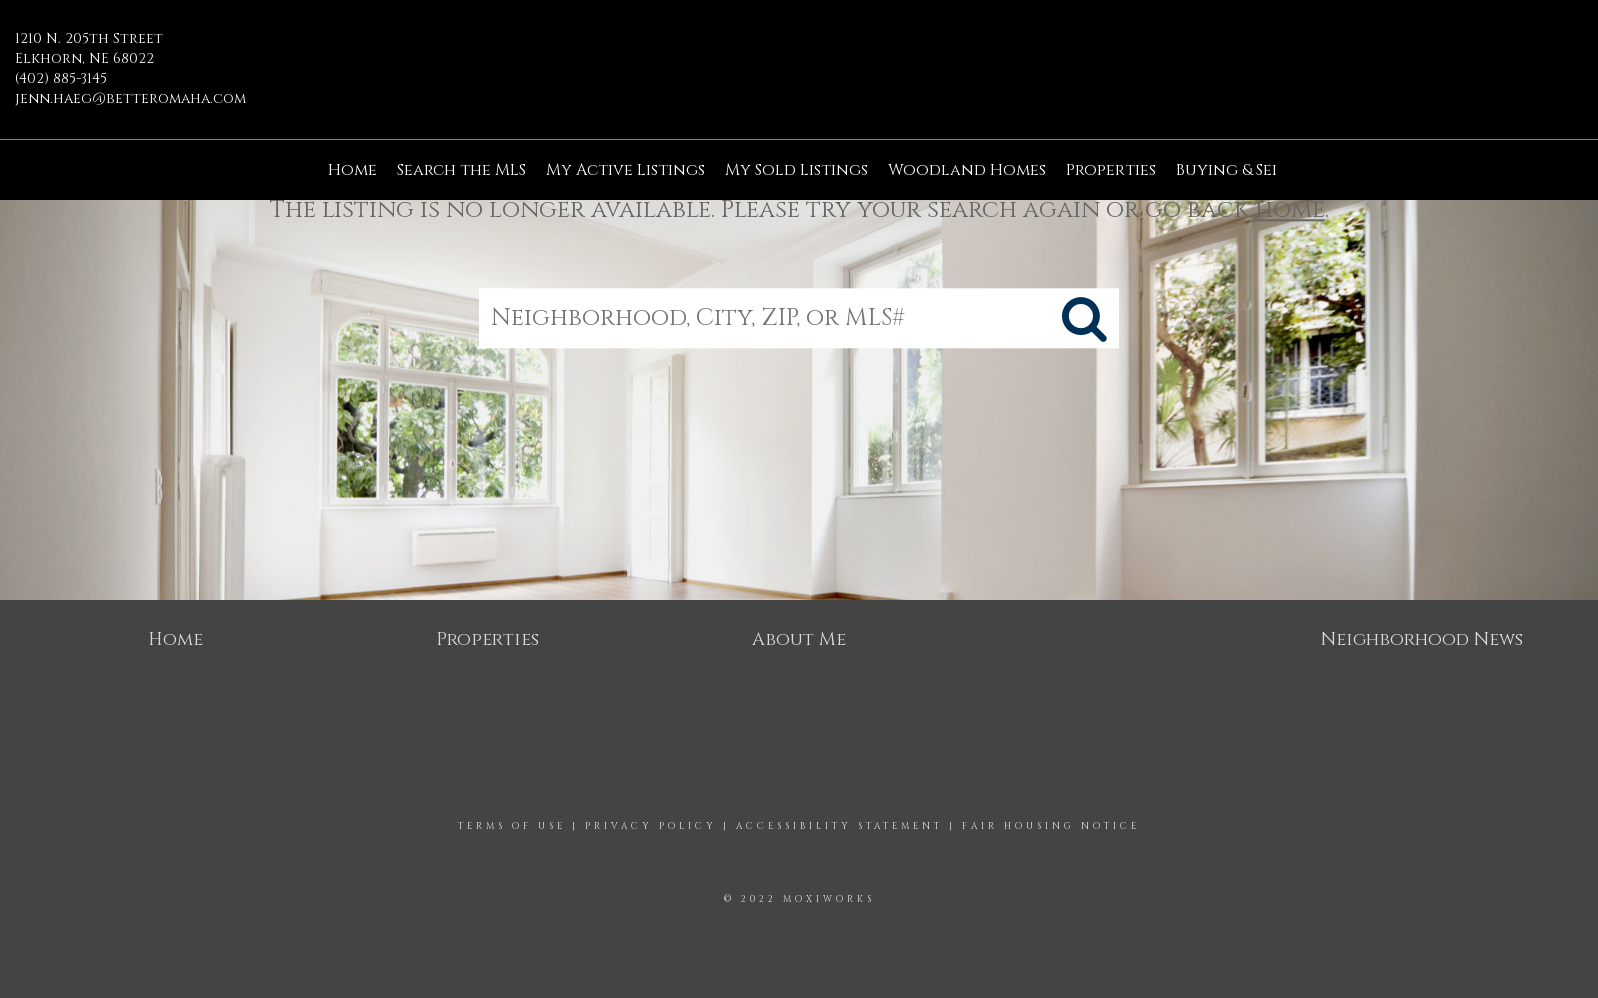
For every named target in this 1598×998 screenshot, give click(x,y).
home (1290, 210)
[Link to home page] (799, 54)
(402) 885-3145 (61, 78)
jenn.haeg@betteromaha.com (130, 98)
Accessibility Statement (839, 826)
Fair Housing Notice (1051, 826)
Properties (1111, 170)
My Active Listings (625, 170)
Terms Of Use (512, 826)
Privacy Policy (651, 826)
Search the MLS (461, 170)
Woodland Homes (967, 170)
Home (352, 170)
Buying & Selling (1248, 170)
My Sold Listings (796, 170)
